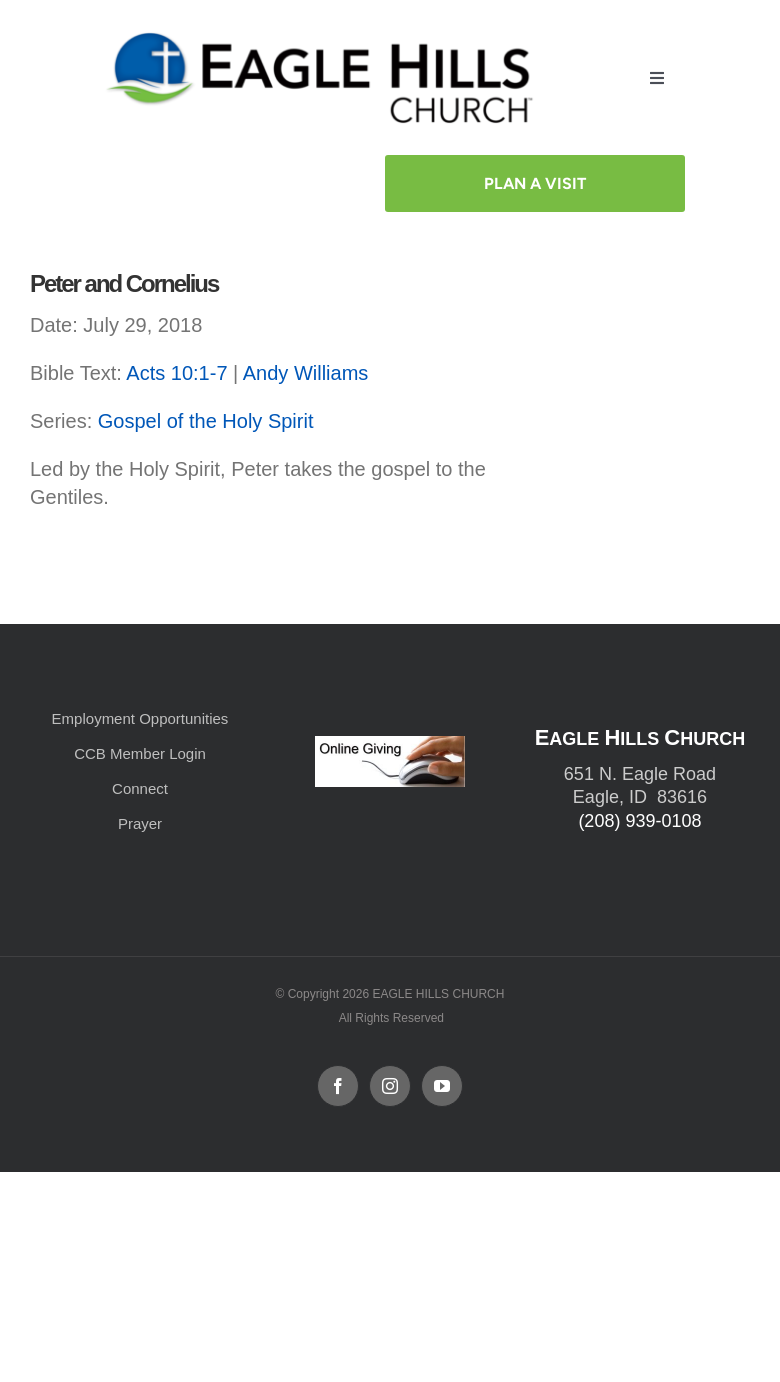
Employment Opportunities (140, 718)
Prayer (140, 823)
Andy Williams (306, 373)
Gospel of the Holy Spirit (206, 421)
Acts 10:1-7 (176, 373)
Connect (140, 788)
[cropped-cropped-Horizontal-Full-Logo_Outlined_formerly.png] (324, 37)
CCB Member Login (140, 753)
